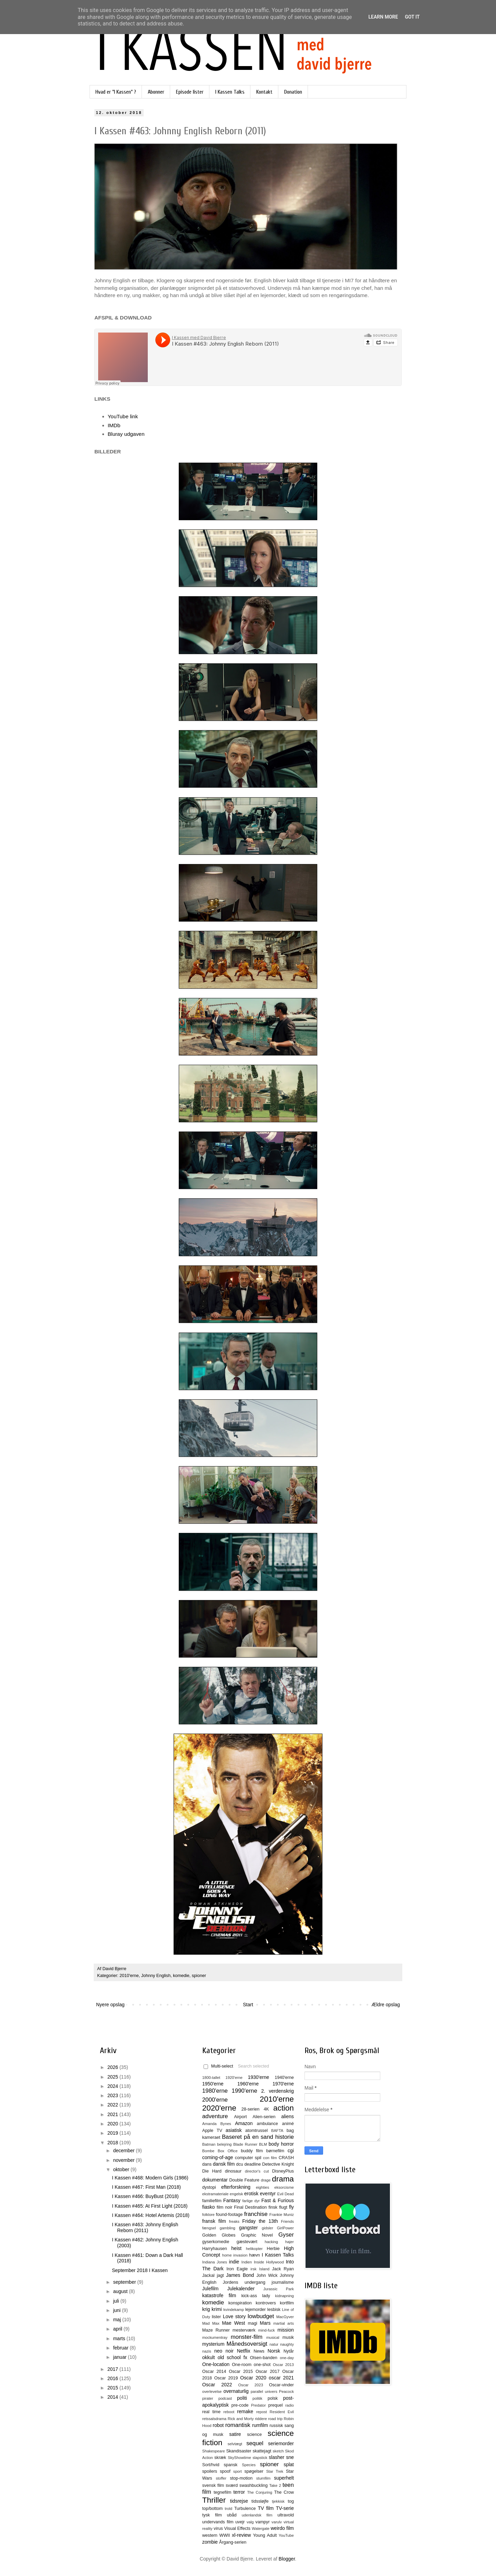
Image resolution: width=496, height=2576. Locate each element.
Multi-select (218, 2066)
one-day (287, 2358)
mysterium (213, 2344)
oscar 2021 (281, 2377)
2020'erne (219, 2108)
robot (218, 2425)
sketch (278, 2451)
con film (270, 2158)
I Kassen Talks (230, 92)
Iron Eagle (237, 2269)
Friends (287, 2221)
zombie (210, 2542)
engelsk (236, 2194)
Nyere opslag (110, 2004)
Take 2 (275, 2485)
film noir (224, 2207)
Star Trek (274, 2471)
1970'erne (283, 2083)
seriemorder (281, 2443)
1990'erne (244, 2091)
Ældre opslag (386, 2004)
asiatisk (234, 2130)
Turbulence (245, 2508)
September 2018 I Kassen (140, 2270)
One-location (215, 2364)
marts (119, 2338)
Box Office (228, 2151)
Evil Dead (285, 2194)
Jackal (208, 2275)
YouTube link (123, 416)
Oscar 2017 (268, 2371)
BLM (263, 2144)
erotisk (251, 2193)
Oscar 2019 (226, 2378)
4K (266, 2109)
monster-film (246, 2337)
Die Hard (211, 2171)
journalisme (283, 2282)
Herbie (273, 2248)
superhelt (284, 2478)
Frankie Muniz (281, 2214)
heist (236, 2248)
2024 (113, 2086)
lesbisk (274, 2309)
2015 (113, 2387)
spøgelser (253, 2471)
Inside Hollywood (269, 2262)
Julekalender (241, 2288)
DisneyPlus (283, 2171)
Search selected (253, 2066)
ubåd (232, 2515)
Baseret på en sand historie (258, 2137)
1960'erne (248, 2083)
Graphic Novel (257, 2235)
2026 (113, 2067)
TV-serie (285, 2508)
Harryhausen (214, 2248)
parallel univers (264, 2391)
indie (234, 2261)
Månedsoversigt (246, 2344)
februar (121, 2348)
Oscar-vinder (281, 2385)
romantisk (237, 2425)
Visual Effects (237, 2528)
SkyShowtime (239, 2458)
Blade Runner (245, 2144)
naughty (287, 2344)
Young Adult (265, 2535)
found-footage (229, 2214)
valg (250, 2522)
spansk (231, 2464)
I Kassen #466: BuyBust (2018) (145, 2196)
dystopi (209, 2187)
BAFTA (277, 2130)
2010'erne (129, 1975)
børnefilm (275, 2150)
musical (272, 2337)
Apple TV (212, 2130)
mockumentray (214, 2337)
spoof (225, 2471)
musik (288, 2337)
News (259, 2351)
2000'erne (215, 2099)
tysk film (212, 2515)
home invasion (235, 2255)
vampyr (263, 2522)
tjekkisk (278, 2501)
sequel (254, 2443)
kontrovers (266, 2303)
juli (116, 2301)
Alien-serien (264, 2116)
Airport (240, 2116)
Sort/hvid (210, 2464)
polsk (273, 2398)
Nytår (288, 2351)
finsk (272, 2207)
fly (291, 2207)
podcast (225, 2398)
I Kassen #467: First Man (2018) (146, 2187)
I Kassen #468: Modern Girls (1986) (150, 2177)
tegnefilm (222, 2492)
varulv (276, 2522)
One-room (241, 2364)
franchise (256, 2214)
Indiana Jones (214, 2262)
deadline (253, 2164)
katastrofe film (219, 2295)
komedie (181, 1975)
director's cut (257, 2171)
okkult (208, 2357)
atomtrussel (256, 2130)
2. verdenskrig (277, 2091)
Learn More (383, 17)
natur (274, 2344)
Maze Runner (216, 2330)
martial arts (283, 2323)
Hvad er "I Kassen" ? (115, 92)
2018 (113, 2142)
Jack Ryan (283, 2269)
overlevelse (212, 2391)
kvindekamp (233, 2309)
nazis (206, 2351)
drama (283, 2179)
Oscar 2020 (253, 2377)
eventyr (268, 2193)
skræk (220, 2457)
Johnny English (155, 1975)
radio (289, 2405)
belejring (224, 2144)
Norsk (274, 2351)
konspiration (240, 2303)
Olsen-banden (263, 2357)
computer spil (248, 2157)
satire (235, 2434)
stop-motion (241, 2478)
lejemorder (255, 2309)
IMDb (114, 425)
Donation (293, 92)
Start (248, 2004)
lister (216, 2316)
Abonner (156, 92)
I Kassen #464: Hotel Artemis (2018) (150, 2215)
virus (218, 2528)
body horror (281, 2144)
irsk (253, 2269)
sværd (232, 2485)
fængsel (209, 2228)
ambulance (267, 2123)
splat (288, 2464)
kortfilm (287, 2303)
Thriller (214, 2500)
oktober (122, 2169)
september (125, 2282)
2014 (113, 2397)
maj (117, 2319)
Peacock (286, 2391)
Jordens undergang (244, 2282)
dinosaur (233, 2171)
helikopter (254, 2249)
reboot (229, 2412)
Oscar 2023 (250, 2385)
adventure (215, 2116)
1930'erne (258, 2077)
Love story (234, 2316)
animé (288, 2123)
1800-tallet (211, 2077)
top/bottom (212, 2508)
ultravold (285, 2515)
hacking (271, 2242)
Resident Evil (282, 2412)
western (209, 2535)
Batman (209, 2144)
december (124, 2150)
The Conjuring (259, 2492)
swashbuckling (253, 2485)
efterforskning (235, 2187)
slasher (276, 2457)
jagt (220, 2275)
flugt (283, 2207)
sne (290, 2457)
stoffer (221, 2478)
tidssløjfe (260, 2501)
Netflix (243, 2351)
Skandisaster (238, 2451)
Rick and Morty (241, 2419)
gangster (248, 2227)
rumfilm (260, 2425)
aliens (287, 2116)
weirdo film (282, 2528)
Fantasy (231, 2200)
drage (266, 2180)
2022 (113, 2104)
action (283, 2108)
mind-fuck (266, 2330)
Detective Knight (278, 2164)
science (254, 2434)
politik (257, 2398)
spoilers (209, 2471)
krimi (216, 2309)
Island (264, 2269)
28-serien (250, 2109)
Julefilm (210, 2288)
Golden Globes (219, 2235)
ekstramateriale (215, 2194)
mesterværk (243, 2330)
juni (117, 2310)
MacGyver (285, 2317)
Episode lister (190, 92)
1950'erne (213, 2083)
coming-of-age (217, 2157)
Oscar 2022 (217, 2384)
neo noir (224, 2351)
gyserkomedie (215, 2241)
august (121, 2291)
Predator (258, 2405)
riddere (261, 2419)
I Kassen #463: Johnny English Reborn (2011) (145, 2227)
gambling (227, 2228)
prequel (275, 2405)
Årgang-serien (232, 2542)
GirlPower (285, 2228)
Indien (246, 2262)
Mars (265, 2323)
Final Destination (250, 2207)
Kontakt (264, 92)
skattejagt (262, 2451)
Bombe (208, 2151)
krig (206, 2309)
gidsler (267, 2228)
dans (206, 2164)
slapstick (259, 2458)
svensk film (213, 2485)
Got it (412, 17)
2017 (113, 2369)
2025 (113, 2077)
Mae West (233, 2323)
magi (252, 2323)
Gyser (286, 2234)
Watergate (260, 2528)
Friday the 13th (260, 2221)
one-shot (262, 2364)
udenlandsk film (257, 2515)
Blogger (287, 2559)
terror (239, 2492)
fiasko (208, 2207)
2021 (113, 2114)
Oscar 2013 (283, 2365)
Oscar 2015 (241, 2371)
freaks (234, 2221)
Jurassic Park (278, 2289)
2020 (113, 2123)
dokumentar (215, 2180)
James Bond (240, 2275)
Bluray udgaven (126, 434)
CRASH (286, 2157)
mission (286, 2330)
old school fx (232, 2357)
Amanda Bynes (216, 2124)
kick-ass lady (255, 2295)
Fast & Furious (277, 2200)
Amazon (243, 2123)
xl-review (241, 2535)
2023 (113, 2095)
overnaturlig (236, 2391)
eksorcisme (284, 2187)
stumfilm (263, 2478)
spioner (199, 1975)
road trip (275, 2419)
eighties (262, 2187)
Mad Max (210, 2323)
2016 (113, 2378)
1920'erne (234, 2077)
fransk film (214, 2221)
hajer (289, 2242)
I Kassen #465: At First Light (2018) (149, 2206)
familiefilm (211, 2200)
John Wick (266, 2275)
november (124, 2160)
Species (249, 2465)
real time (211, 2411)
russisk (276, 2425)
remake (245, 2411)
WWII (224, 2535)
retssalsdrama (214, 2419)
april (118, 2329)
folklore (208, 2214)
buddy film (252, 2150)
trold (228, 2508)
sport (237, 2471)
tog (291, 2501)
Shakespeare (213, 2451)
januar (120, 2357)
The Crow (284, 2492)
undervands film (218, 2522)
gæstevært (247, 2241)
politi (242, 2398)
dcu (239, 2164)
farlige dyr (251, 2201)
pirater (207, 2398)
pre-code (240, 2405)
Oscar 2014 (214, 2371)
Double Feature (244, 2180)
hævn (254, 2255)
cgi (291, 2150)
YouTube (286, 2535)
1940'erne (284, 2077)
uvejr (240, 2522)
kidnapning (284, 2296)
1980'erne (215, 2091)
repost (261, 2412)
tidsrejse (239, 2501)
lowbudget (261, 2316)
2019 (113, 2133)
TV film (265, 2508)
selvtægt (235, 2444)
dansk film (224, 2164)
